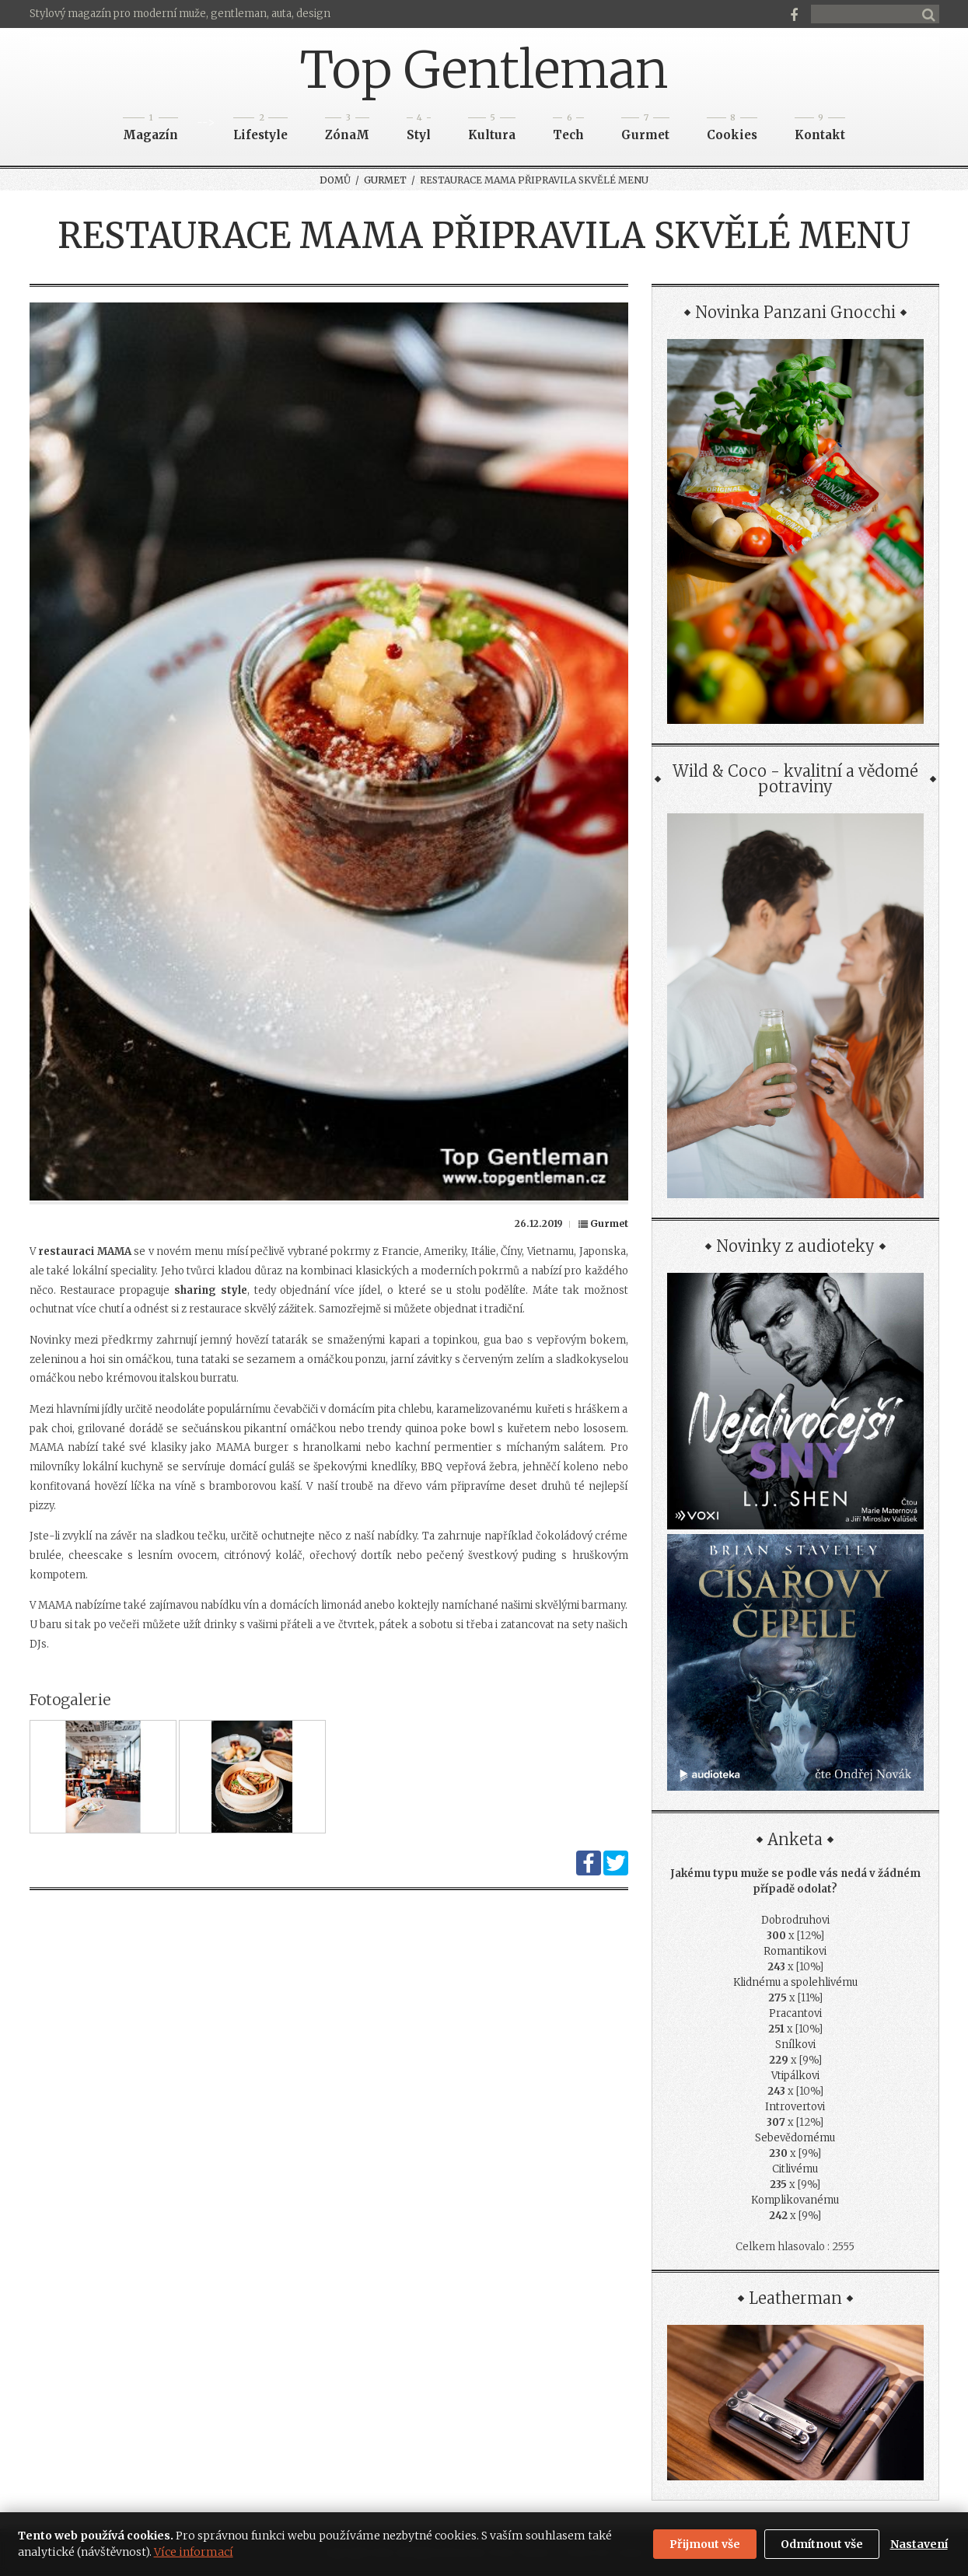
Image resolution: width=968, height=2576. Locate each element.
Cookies (732, 130)
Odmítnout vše (822, 2544)
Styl (419, 130)
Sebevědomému (795, 2137)
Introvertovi (795, 2106)
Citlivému (795, 2169)
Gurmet (645, 130)
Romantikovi (795, 1951)
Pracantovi (795, 2013)
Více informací (193, 2552)
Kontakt (820, 130)
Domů (335, 180)
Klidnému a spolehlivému (795, 1982)
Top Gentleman (484, 70)
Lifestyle (260, 130)
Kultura (491, 130)
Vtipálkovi (795, 2075)
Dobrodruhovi (795, 1920)
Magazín (150, 130)
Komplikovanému (795, 2200)
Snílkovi (795, 2044)
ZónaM (347, 130)
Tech (568, 130)
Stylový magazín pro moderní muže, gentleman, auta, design (180, 13)
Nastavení (919, 2544)
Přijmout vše (704, 2544)
